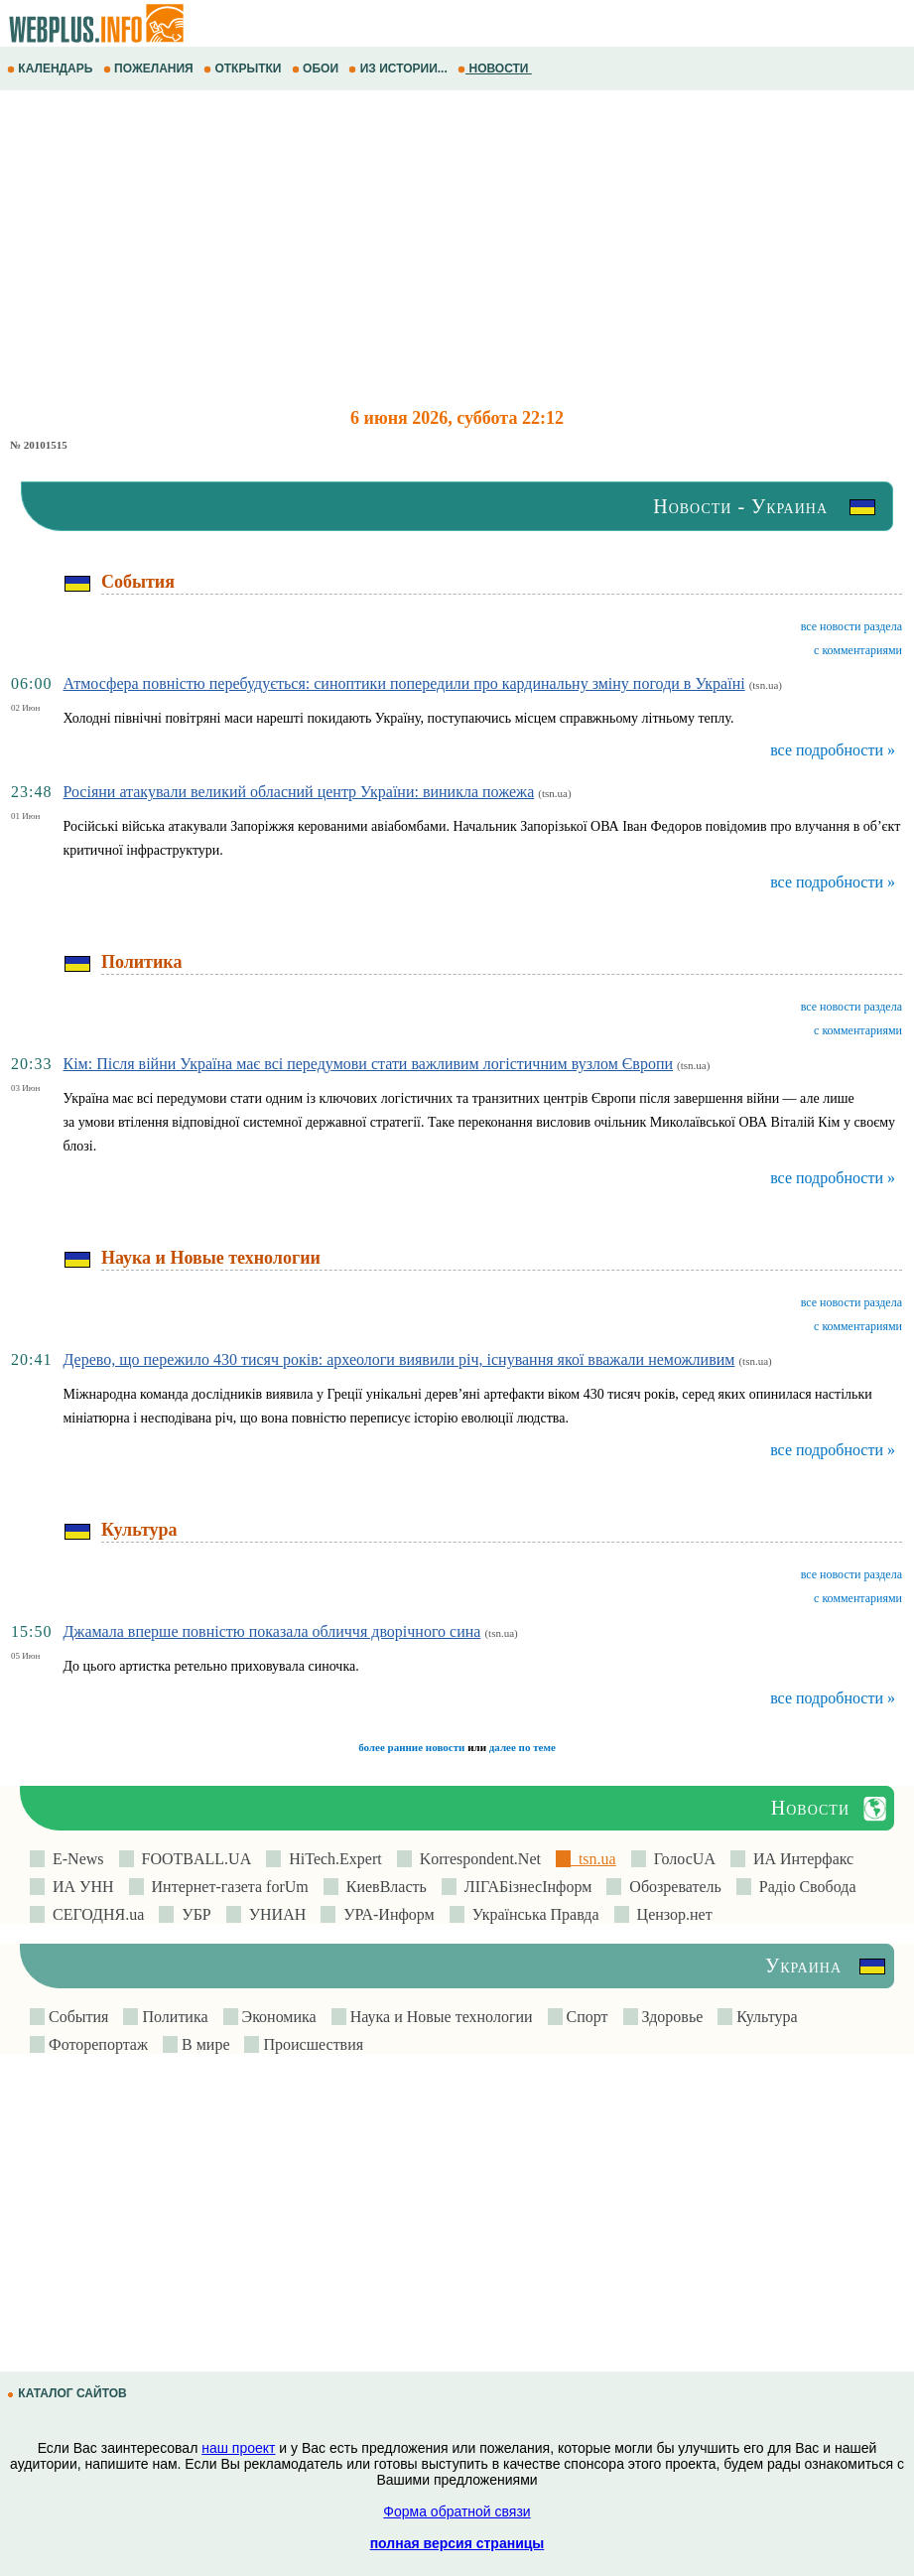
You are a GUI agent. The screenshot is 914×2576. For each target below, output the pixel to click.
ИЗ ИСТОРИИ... (399, 68)
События (76, 2016)
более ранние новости (411, 1747)
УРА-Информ (384, 1914)
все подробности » (832, 750)
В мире (203, 2044)
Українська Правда (531, 1914)
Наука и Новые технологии (439, 2016)
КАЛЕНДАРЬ (51, 68)
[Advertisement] (457, 249)
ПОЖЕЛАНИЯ (149, 68)
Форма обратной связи (456, 2511)
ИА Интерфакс (799, 1858)
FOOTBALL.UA (193, 1858)
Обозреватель (671, 1886)
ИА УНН (79, 1886)
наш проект (238, 2448)
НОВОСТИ (494, 68)
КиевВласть (382, 1886)
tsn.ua (593, 1858)
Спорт (585, 2016)
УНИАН (274, 1914)
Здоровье (671, 2016)
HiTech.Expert (331, 1858)
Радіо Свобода (803, 1886)
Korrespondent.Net (476, 1858)
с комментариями (858, 650)
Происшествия (311, 2044)
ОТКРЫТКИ (244, 68)
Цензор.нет (671, 1914)
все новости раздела (851, 626)
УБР (192, 1914)
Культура (764, 2016)
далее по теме (522, 1747)
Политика (172, 2016)
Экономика (277, 2016)
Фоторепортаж (96, 2044)
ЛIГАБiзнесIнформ (524, 1886)
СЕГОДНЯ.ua (94, 1914)
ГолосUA (681, 1858)
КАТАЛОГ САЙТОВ (68, 2393)
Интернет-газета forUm (226, 1886)
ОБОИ (317, 68)
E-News (74, 1858)
